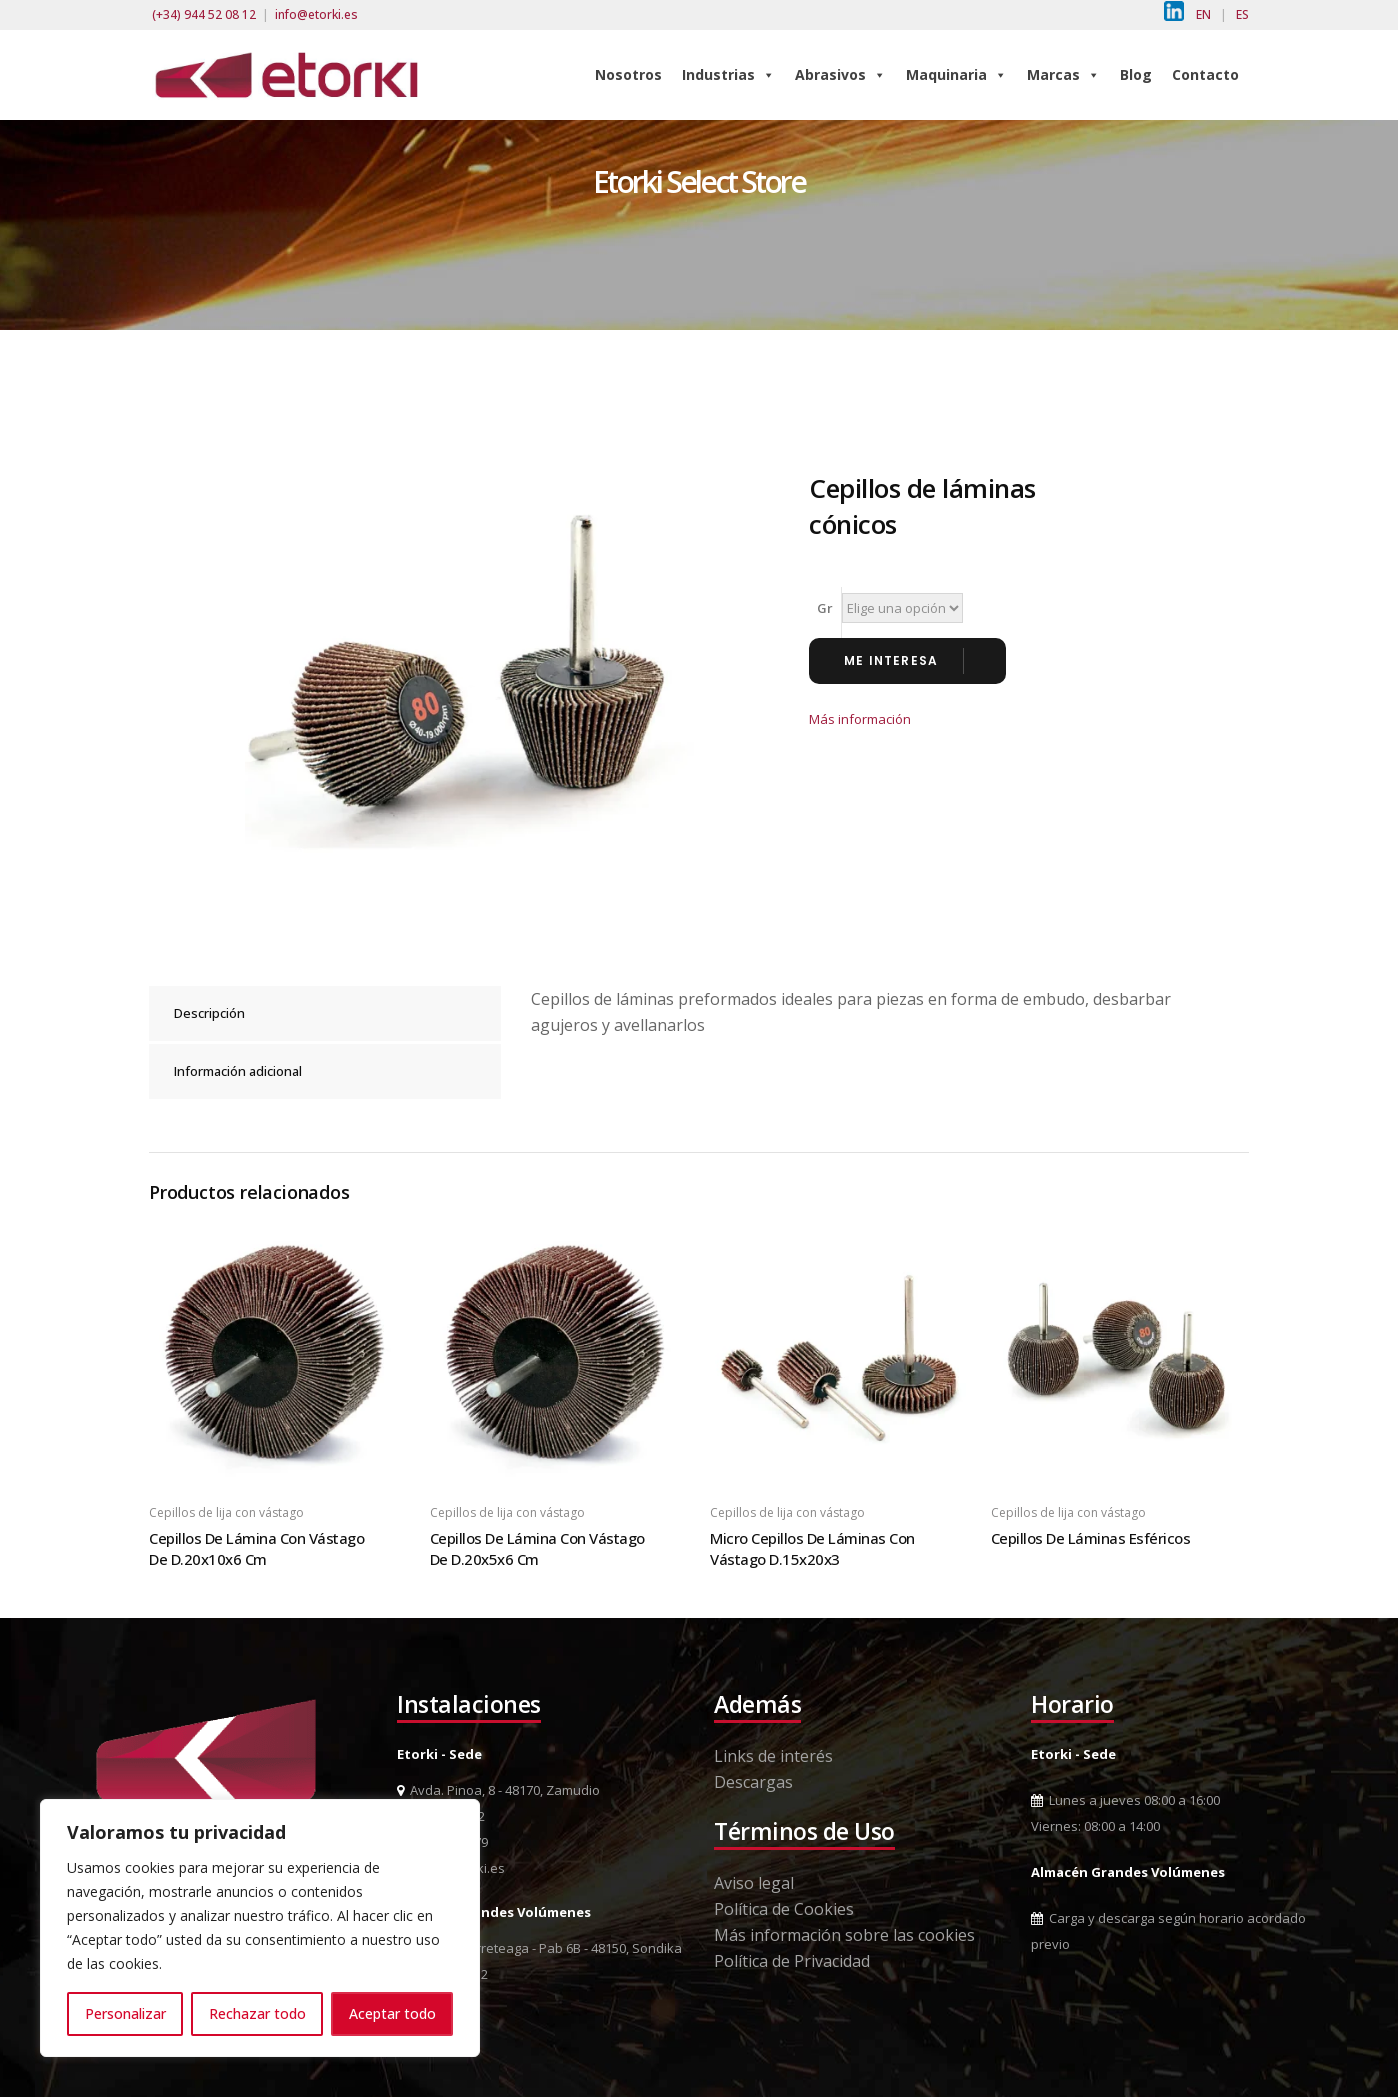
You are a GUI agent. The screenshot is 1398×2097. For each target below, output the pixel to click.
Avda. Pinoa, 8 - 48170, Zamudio (498, 1790)
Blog (1136, 74)
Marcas (1063, 74)
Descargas (753, 1782)
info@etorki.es (316, 14)
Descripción (209, 1013)
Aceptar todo (392, 2013)
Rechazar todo (257, 2013)
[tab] (325, 1013)
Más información (860, 719)
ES (1242, 14)
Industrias (728, 74)
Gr (825, 608)
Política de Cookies (784, 1909)
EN (1203, 14)
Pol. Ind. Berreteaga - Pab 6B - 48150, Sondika (539, 1948)
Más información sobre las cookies (844, 1935)
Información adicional (238, 1071)
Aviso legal (754, 1883)
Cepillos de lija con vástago (226, 1512)
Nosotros (628, 74)
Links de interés (773, 1756)
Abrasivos (840, 74)
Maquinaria (956, 74)
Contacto (1205, 74)
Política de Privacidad (792, 1961)
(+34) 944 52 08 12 (204, 14)
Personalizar (125, 2013)
